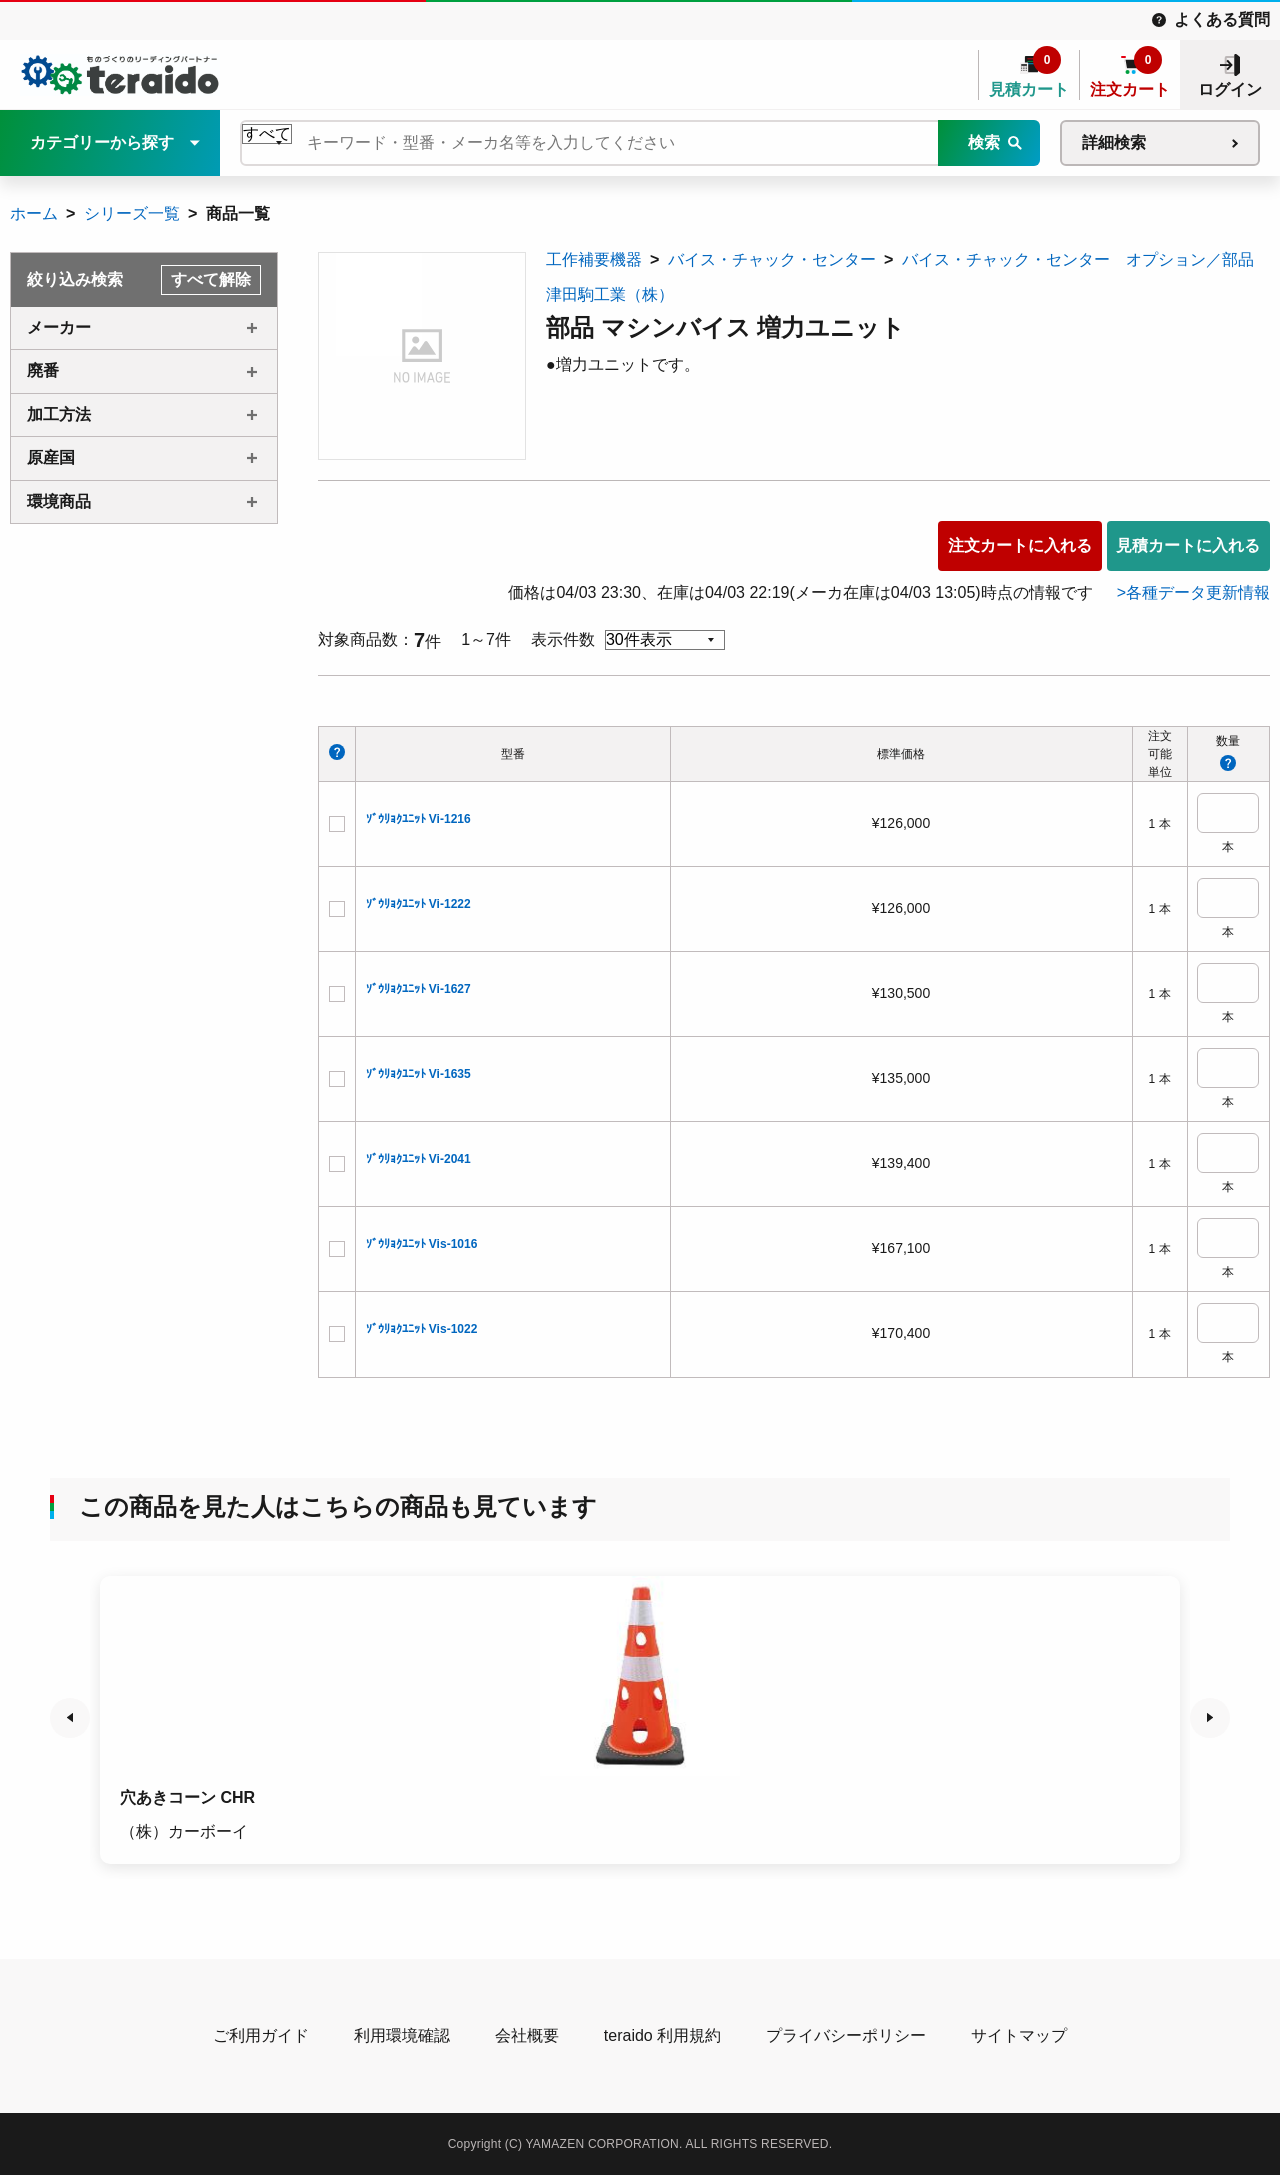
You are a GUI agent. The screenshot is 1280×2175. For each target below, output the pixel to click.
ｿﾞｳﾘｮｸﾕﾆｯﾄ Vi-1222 (418, 904)
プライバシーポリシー (846, 2035)
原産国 (51, 457)
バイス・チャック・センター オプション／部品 (1078, 259)
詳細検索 (1114, 142)
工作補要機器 (594, 259)
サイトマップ (1019, 2035)
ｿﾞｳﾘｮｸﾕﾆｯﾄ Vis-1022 (422, 1329)
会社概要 (527, 2035)
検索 (984, 142)
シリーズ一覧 (132, 213)
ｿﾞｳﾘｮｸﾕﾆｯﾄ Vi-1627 (418, 989)
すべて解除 (211, 279)
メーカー (59, 327)
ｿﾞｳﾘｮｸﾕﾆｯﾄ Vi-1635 (418, 1074)
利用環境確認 (402, 2035)
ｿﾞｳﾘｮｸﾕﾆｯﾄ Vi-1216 (418, 819)
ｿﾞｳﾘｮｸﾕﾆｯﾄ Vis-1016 (422, 1244)
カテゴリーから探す (102, 142)
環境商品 (59, 501)
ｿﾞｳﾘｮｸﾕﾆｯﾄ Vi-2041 (418, 1159)
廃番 (43, 370)
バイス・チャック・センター (772, 259)
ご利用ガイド (261, 2035)
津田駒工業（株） (610, 294)
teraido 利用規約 (662, 2035)
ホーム (34, 213)
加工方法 (59, 414)
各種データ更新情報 (1198, 592)
